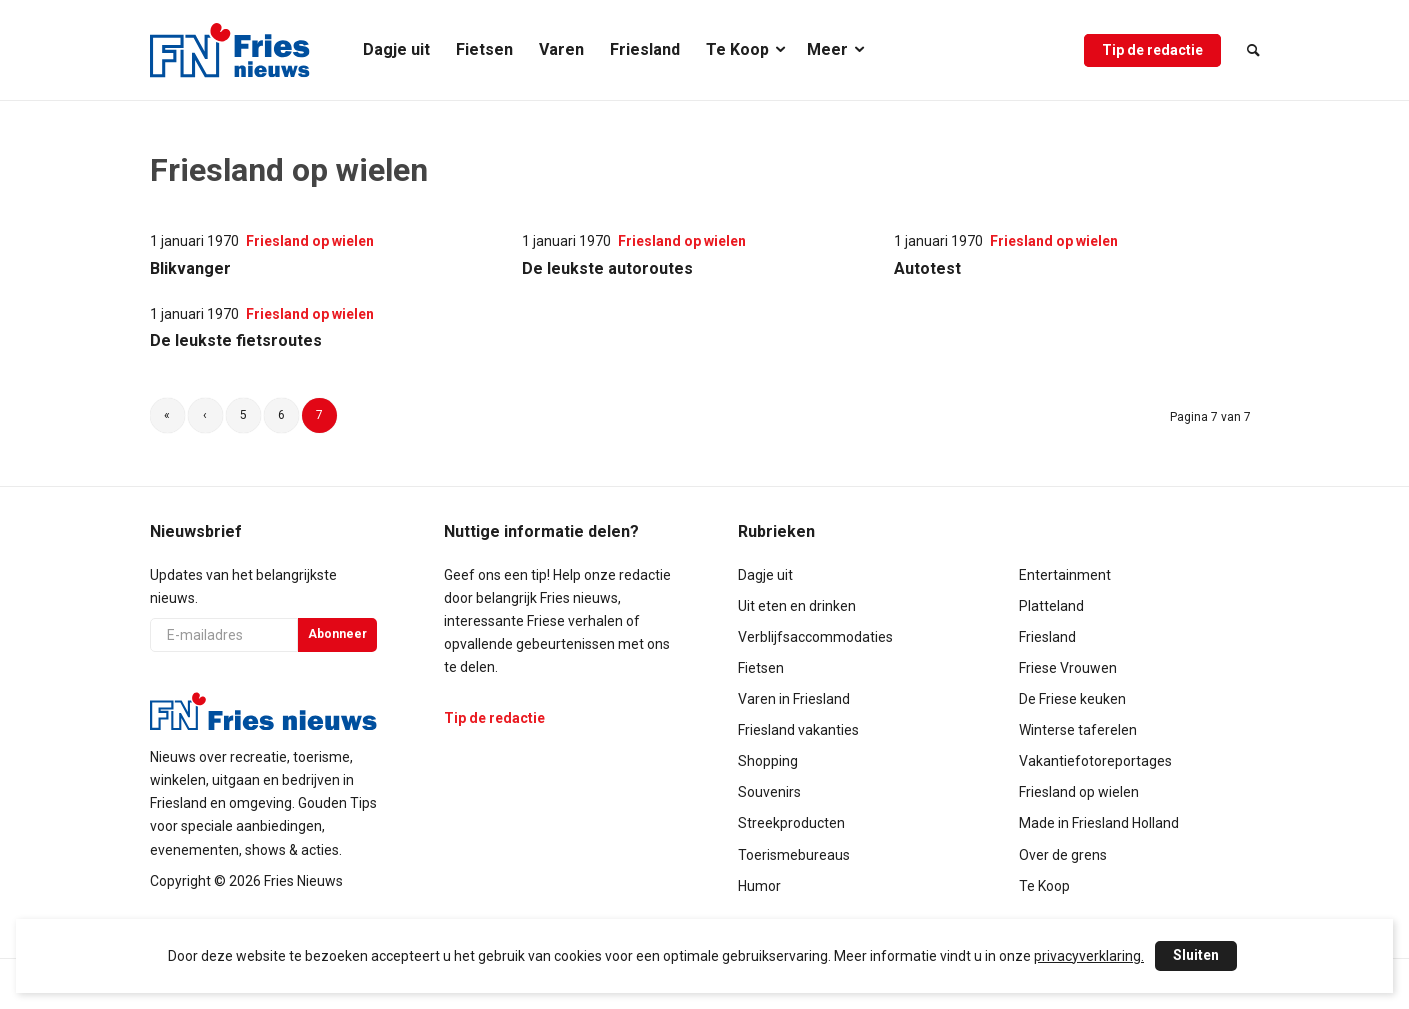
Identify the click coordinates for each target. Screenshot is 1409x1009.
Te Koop (1044, 886)
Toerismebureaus (794, 855)
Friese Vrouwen (1068, 668)
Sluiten (1196, 955)
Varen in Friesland (794, 699)
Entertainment (1065, 575)
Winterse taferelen (1078, 730)
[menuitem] (396, 50)
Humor (759, 886)
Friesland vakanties (798, 730)
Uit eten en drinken (797, 606)
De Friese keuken (1072, 699)
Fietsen (761, 668)
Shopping (768, 761)
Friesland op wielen (1079, 792)
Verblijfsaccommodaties (815, 637)
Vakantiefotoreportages (1095, 761)
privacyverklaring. (1089, 956)
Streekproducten (791, 823)
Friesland (1047, 637)
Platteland (1051, 606)
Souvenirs (769, 792)
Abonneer (337, 634)
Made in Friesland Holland (1099, 823)
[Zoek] (1247, 50)
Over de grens (1063, 855)
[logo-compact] (230, 50)
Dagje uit (765, 575)
